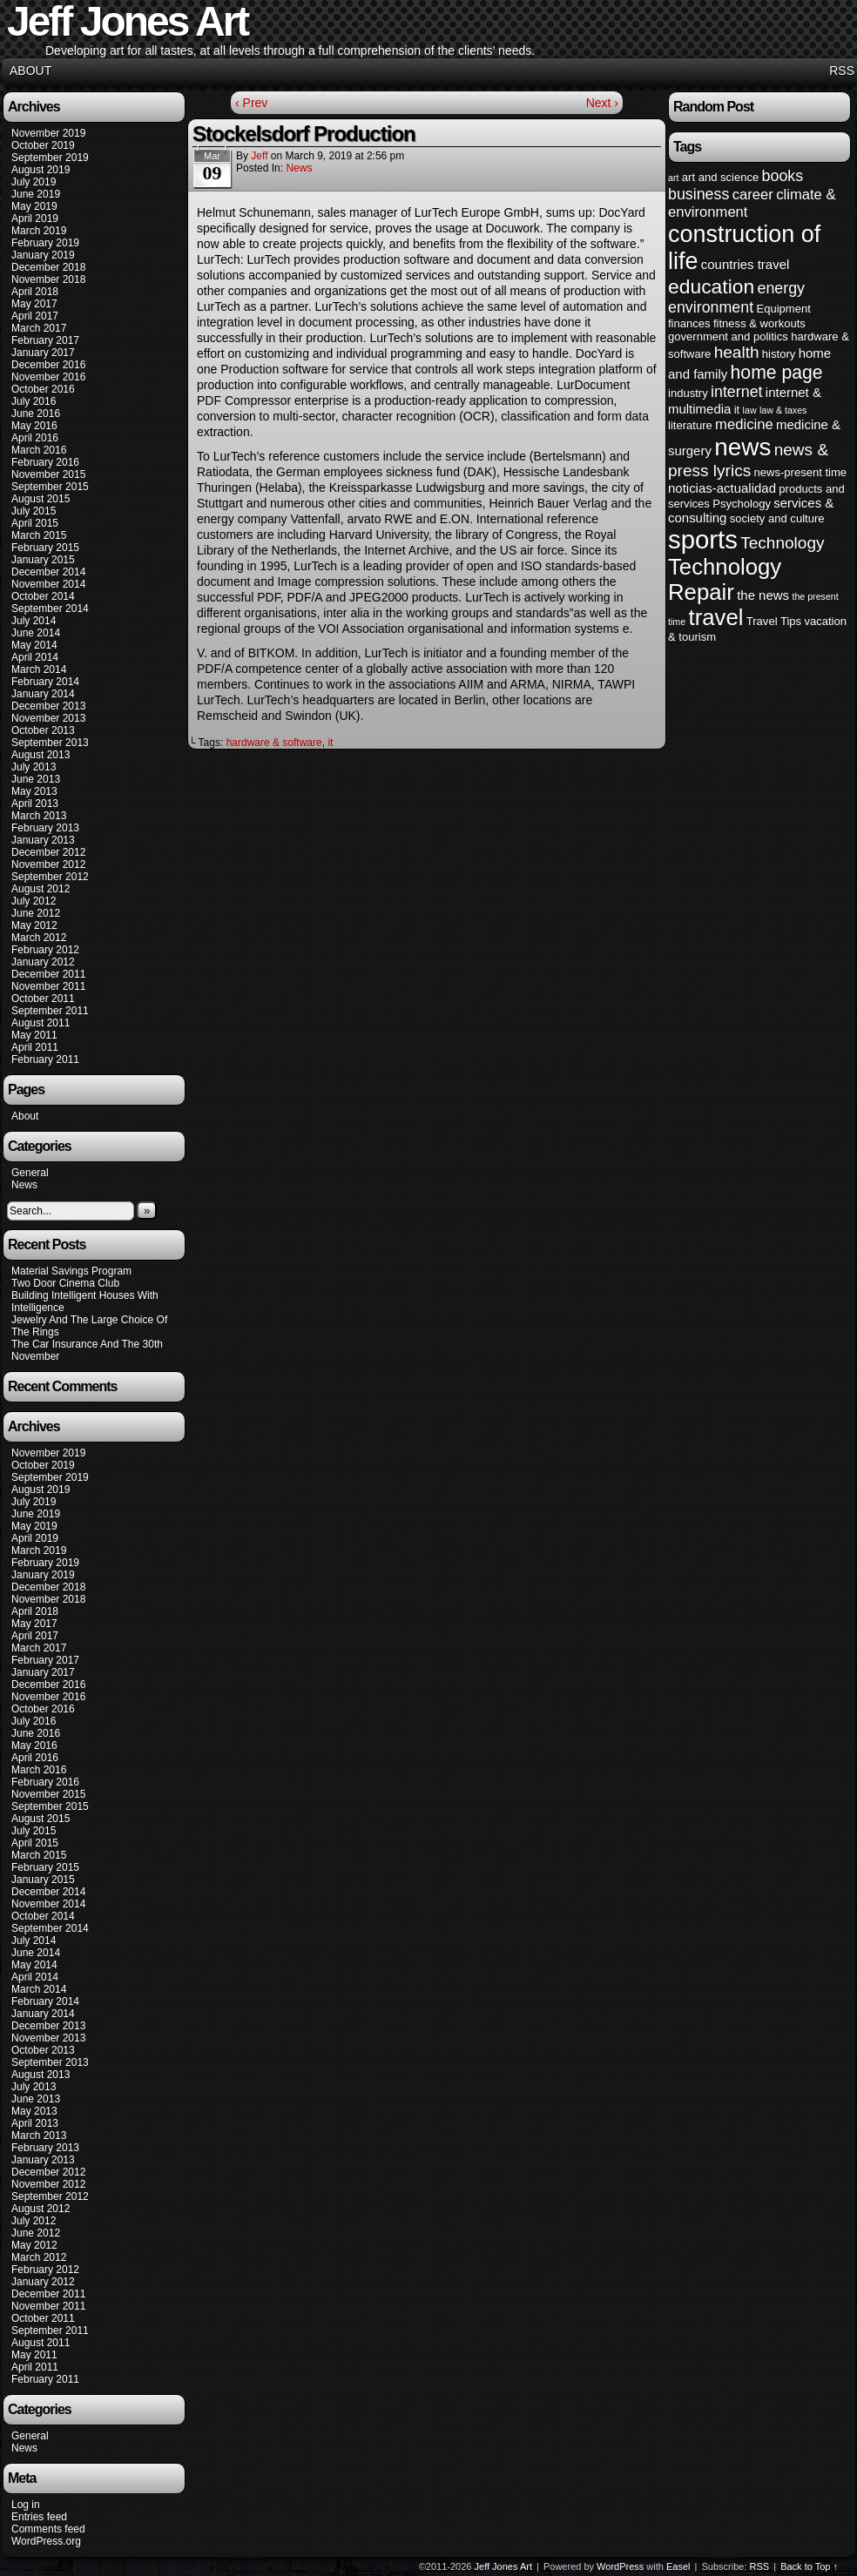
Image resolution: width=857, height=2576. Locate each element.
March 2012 (38, 938)
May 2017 (34, 304)
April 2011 (34, 1047)
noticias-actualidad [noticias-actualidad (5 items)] (722, 488)
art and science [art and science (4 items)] (720, 177)
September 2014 (50, 608)
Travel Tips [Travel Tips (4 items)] (773, 621)
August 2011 (40, 1023)
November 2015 (48, 474)
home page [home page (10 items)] (777, 372)
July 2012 (33, 901)
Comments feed (48, 2529)
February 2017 (45, 340)
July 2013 (33, 767)
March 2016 (38, 450)
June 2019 (35, 194)
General (30, 1173)
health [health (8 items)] (736, 352)
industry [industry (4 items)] (688, 393)
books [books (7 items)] (783, 176)
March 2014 (38, 669)
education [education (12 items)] (711, 286)
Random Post (713, 106)
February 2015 (45, 547)
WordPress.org (46, 2541)
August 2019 (40, 170)
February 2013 (45, 828)
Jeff (259, 156)
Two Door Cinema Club (65, 1283)
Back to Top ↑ (809, 2566)
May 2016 (34, 426)
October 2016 (43, 389)
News (24, 1185)
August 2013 (40, 755)
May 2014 (34, 645)
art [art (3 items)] (673, 177)
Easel (678, 2566)
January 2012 (43, 962)
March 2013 (38, 816)
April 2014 (34, 657)
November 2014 (48, 584)
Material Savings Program (71, 1271)
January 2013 (43, 840)
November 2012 (48, 864)
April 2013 (34, 803)
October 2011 (43, 998)
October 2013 (43, 730)
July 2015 (33, 511)
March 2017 (38, 328)
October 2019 (43, 145)
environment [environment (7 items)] (710, 307)
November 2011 (48, 986)
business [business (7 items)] (698, 194)
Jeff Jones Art (503, 2566)
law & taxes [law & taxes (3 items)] (783, 410)
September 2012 (50, 877)
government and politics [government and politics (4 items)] (728, 336)
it (330, 742)
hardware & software (274, 742)
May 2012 (34, 925)
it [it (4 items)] (737, 409)
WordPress (620, 2566)
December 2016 (48, 365)
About (30, 70)
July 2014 (33, 621)
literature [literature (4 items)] (690, 425)
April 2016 (34, 438)
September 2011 (50, 1011)
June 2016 (35, 413)
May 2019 (34, 206)
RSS (841, 70)
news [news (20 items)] (742, 447)
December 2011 (48, 974)
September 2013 (50, 742)
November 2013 (48, 718)
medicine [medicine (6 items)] (744, 424)
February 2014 (45, 682)
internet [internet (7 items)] (736, 391)
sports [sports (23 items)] (703, 539)
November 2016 (48, 377)
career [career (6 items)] (752, 194)
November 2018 (48, 279)
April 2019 (34, 218)
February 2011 (45, 1059)
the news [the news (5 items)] (763, 595)
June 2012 (35, 913)
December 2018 (48, 267)
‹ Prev (251, 103)
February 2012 (45, 950)
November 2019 (48, 133)
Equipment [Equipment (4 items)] (783, 308)
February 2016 (45, 462)
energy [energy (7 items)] (781, 288)
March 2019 (38, 231)
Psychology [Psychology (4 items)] (741, 503)
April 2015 (34, 523)
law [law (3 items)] (750, 410)
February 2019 (45, 243)
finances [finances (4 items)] (689, 323)
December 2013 (48, 706)
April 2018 (34, 292)
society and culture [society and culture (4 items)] (777, 518)
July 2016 (33, 401)
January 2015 (43, 560)
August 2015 (40, 499)
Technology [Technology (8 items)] (782, 543)
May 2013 (34, 791)
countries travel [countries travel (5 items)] (745, 264)
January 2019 (43, 255)
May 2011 (34, 1035)
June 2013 (35, 779)
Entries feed (39, 2517)
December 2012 (48, 852)
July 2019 (33, 182)
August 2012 (40, 889)
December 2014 (48, 572)
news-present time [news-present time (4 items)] (800, 472)
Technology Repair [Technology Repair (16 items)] (724, 579)
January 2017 (43, 352)
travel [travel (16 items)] (715, 617)
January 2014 (43, 694)
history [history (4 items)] (778, 353)
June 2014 (35, 633)
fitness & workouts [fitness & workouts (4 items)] (759, 323)
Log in (25, 2505)
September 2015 (50, 487)
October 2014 (43, 596)
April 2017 (34, 316)
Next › (602, 103)
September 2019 (50, 157)
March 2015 (38, 535)
